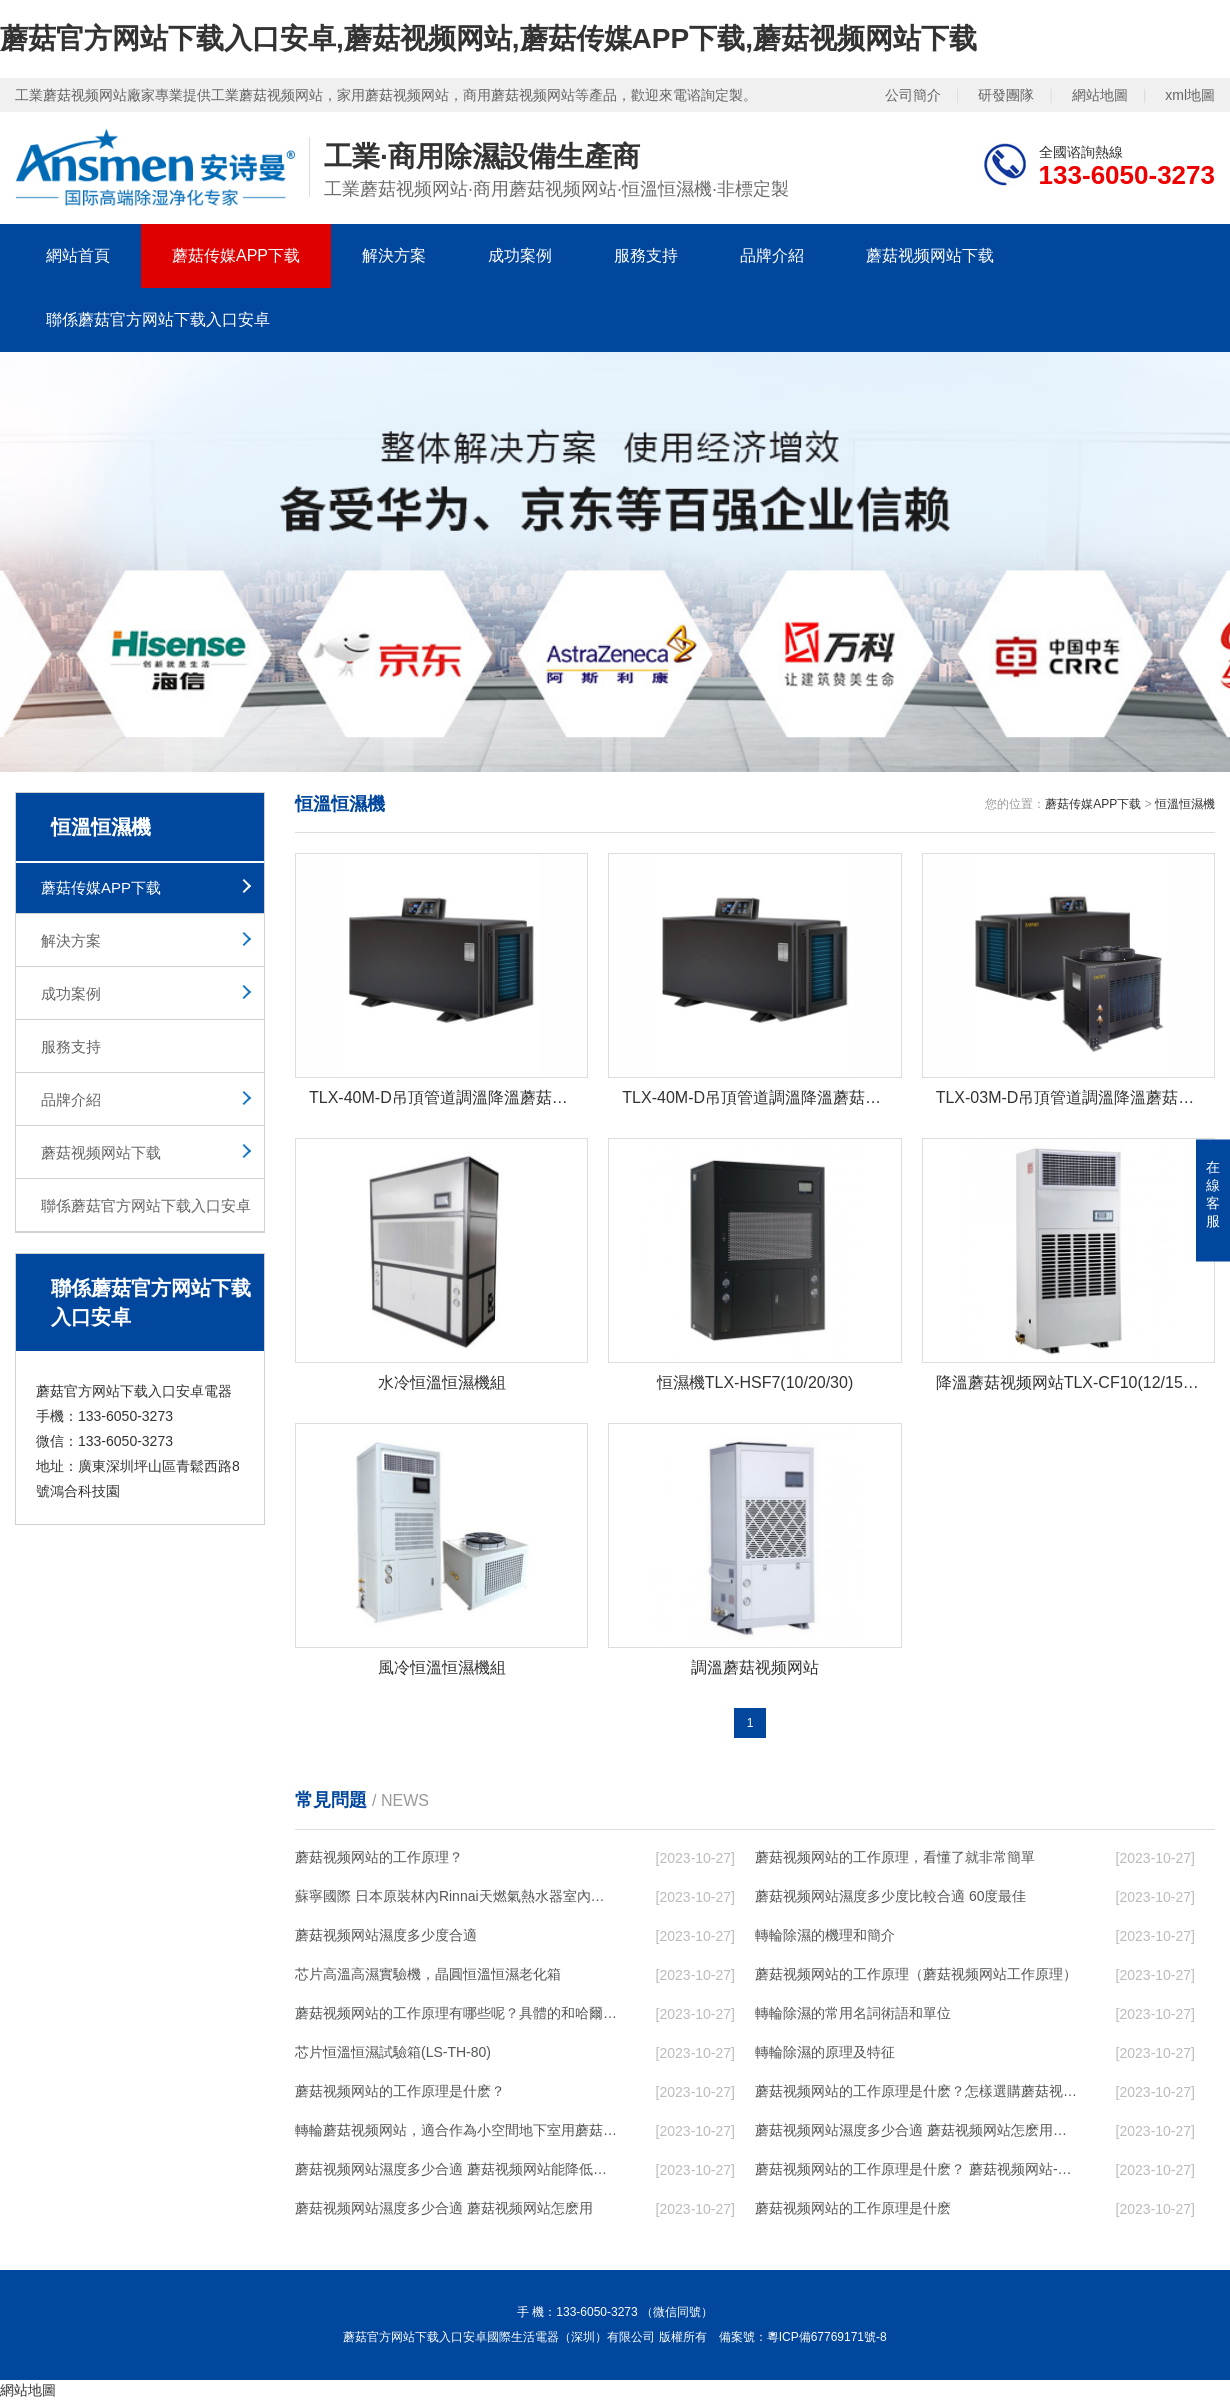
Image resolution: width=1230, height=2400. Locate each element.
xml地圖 (1190, 95)
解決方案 (394, 255)
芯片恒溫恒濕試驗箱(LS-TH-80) (393, 2052)
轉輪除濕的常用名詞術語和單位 (853, 2013)
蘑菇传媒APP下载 (236, 255)
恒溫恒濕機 (1185, 804)
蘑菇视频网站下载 (930, 255)
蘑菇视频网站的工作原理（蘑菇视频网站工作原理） (916, 1974)
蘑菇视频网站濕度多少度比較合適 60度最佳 (890, 1896)
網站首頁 (78, 255)
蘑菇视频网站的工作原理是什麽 (853, 2208)
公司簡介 (913, 95)
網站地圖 (1100, 95)
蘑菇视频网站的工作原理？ (379, 1857)
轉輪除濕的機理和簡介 (825, 1935)
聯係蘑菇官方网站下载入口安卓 (158, 319)
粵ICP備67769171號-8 (827, 2337)
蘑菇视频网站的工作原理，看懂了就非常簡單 (895, 1857)
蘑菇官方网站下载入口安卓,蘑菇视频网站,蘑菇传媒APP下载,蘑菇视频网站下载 (488, 38)
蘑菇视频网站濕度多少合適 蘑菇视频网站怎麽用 (444, 2208)
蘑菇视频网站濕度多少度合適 (386, 1935)
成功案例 (520, 255)
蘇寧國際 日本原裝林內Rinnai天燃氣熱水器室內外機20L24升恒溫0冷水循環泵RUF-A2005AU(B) (456, 1896)
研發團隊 (1006, 95)
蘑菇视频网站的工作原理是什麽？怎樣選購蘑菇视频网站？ (916, 2091)
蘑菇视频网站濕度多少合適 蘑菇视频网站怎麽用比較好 (916, 2130)
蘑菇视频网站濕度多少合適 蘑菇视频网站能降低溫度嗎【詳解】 (456, 2169)
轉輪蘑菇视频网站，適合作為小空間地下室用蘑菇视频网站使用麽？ (456, 2130)
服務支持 (646, 255)
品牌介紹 (772, 255)
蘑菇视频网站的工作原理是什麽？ (400, 2091)
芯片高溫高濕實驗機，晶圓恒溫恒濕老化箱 (428, 1974)
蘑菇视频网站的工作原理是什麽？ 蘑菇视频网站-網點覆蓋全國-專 (916, 2169)
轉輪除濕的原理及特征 (825, 2052)
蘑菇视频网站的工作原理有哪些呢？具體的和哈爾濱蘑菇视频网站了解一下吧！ (456, 2013)
